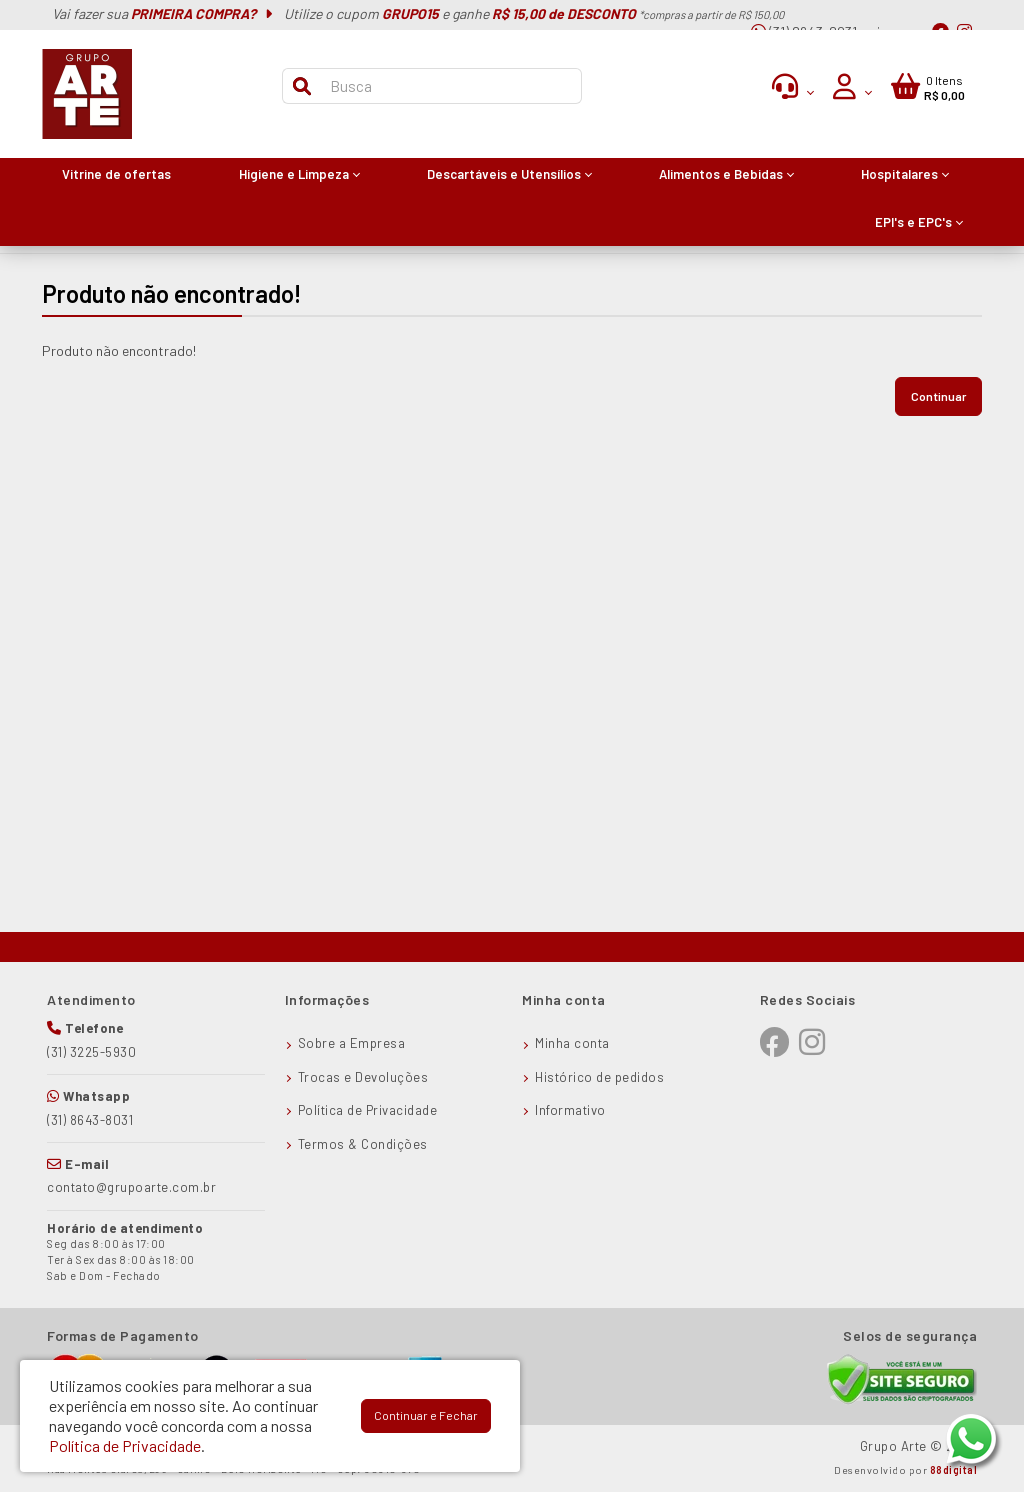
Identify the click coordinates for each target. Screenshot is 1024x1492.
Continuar (938, 396)
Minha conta (572, 1043)
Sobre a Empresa (352, 1043)
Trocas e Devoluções (363, 1077)
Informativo (570, 1110)
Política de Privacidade (368, 1110)
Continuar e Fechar (426, 1415)
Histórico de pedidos (599, 1077)
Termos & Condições (363, 1144)
